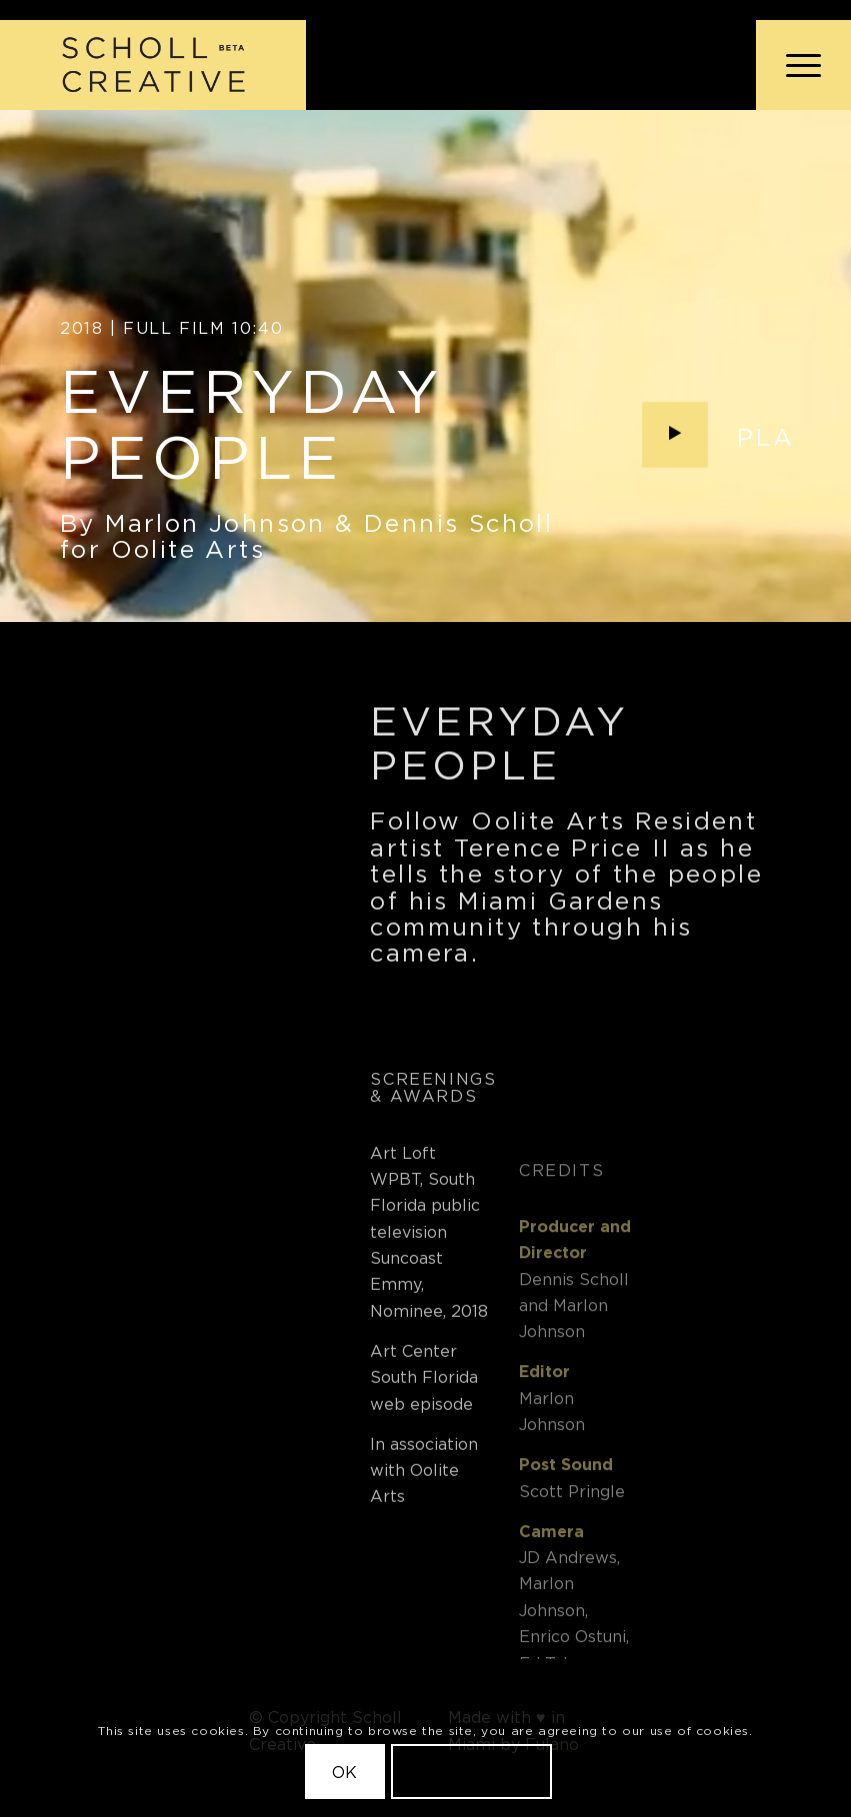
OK (345, 1772)
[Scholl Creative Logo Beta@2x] (153, 65)
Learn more (472, 1772)
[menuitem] (793, 65)
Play (774, 440)
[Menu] (793, 65)
